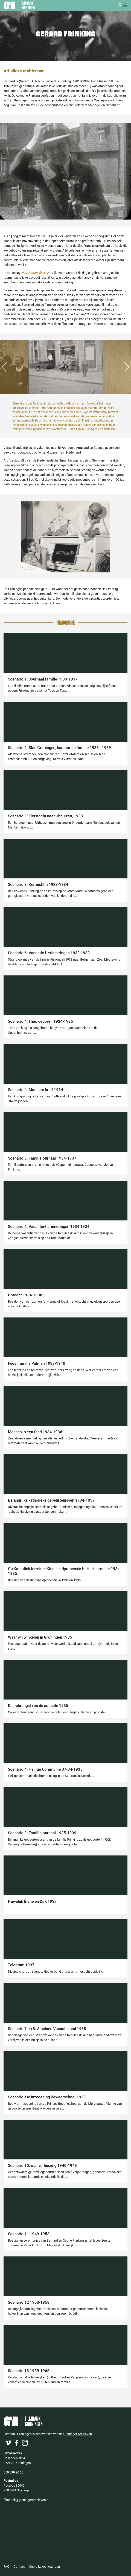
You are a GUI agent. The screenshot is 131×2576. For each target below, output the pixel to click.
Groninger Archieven (77, 2434)
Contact (19, 2566)
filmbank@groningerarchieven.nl (26, 2500)
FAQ (6, 2566)
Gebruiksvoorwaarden (44, 2566)
